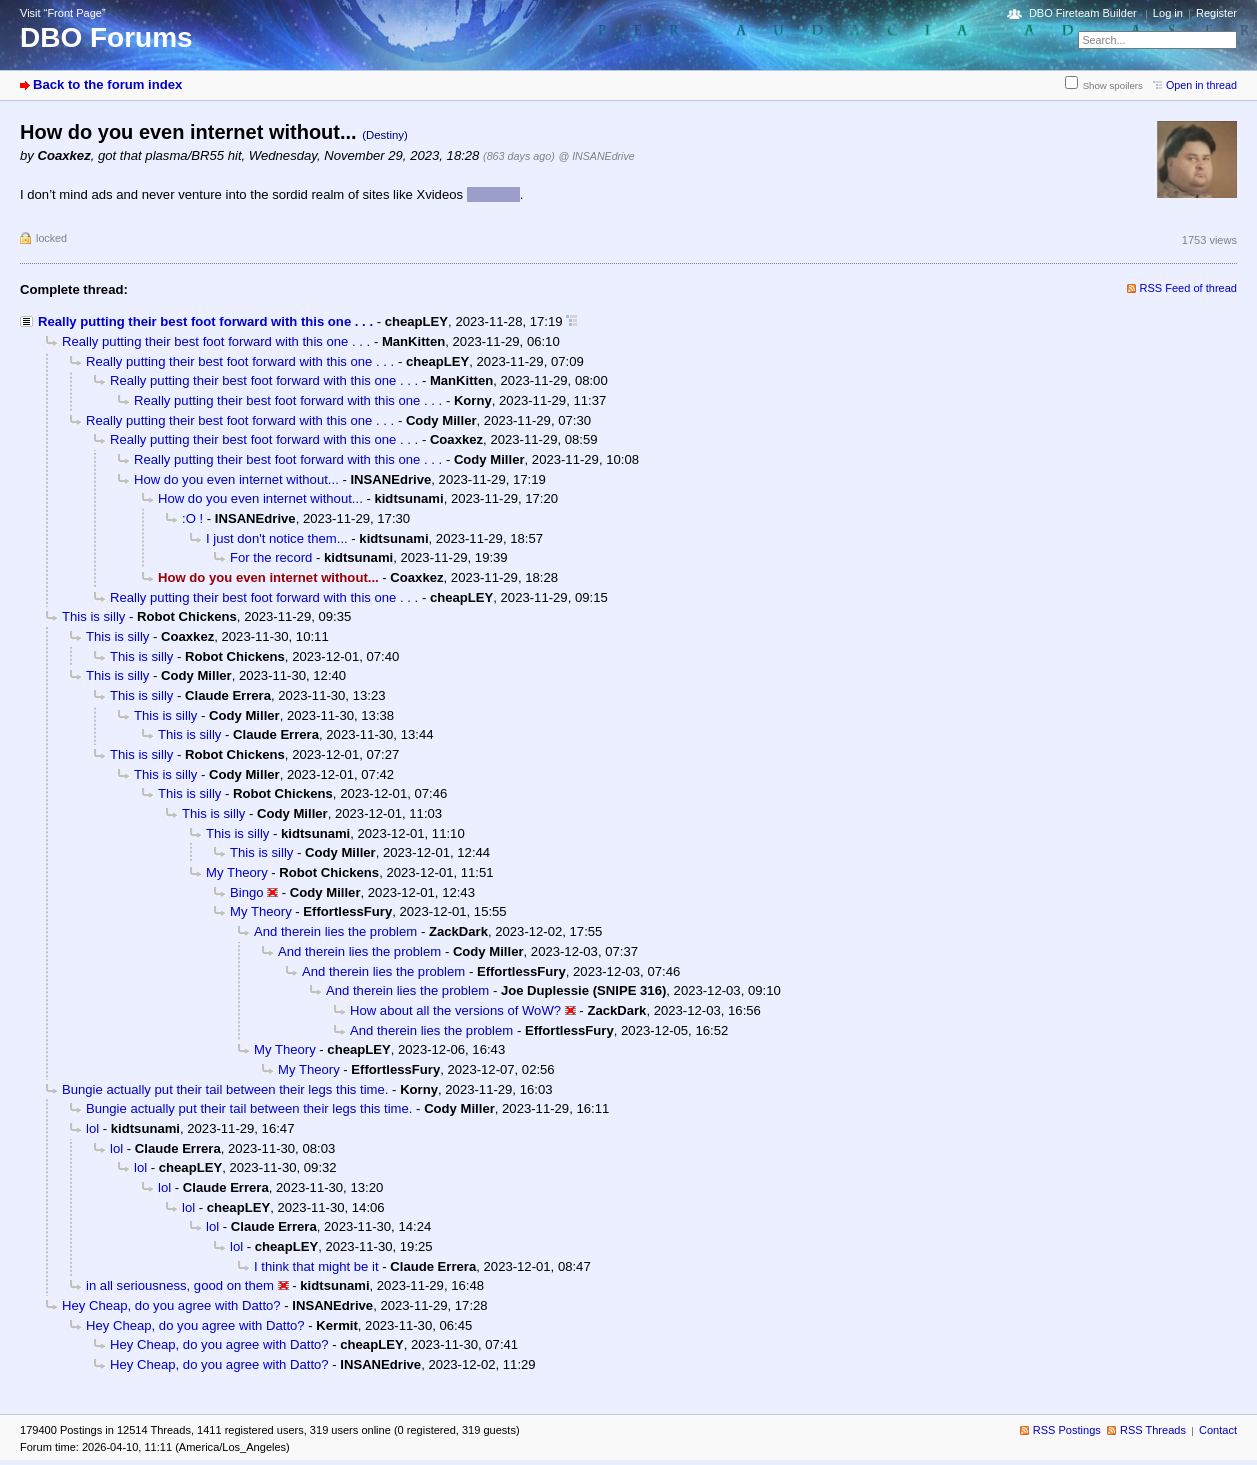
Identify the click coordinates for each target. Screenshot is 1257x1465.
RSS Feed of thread (1189, 288)
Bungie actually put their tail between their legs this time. (225, 1089)
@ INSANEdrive (596, 156)
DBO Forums (106, 37)
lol (92, 1128)
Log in (1168, 13)
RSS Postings (1067, 1430)
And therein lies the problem (335, 931)
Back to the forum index (107, 84)
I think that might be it (316, 1266)
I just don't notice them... (277, 538)
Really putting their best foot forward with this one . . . (205, 321)
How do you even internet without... (236, 479)
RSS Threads (1153, 1430)
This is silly (93, 616)
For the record (271, 557)
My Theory (237, 872)
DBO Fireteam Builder (1083, 13)
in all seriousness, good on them (180, 1285)
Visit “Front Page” (63, 13)
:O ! (192, 518)
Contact (1218, 1430)
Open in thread (1201, 85)
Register (1216, 13)
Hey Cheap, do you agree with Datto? (171, 1305)
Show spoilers (1113, 85)
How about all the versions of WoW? (455, 1010)
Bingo (247, 892)
